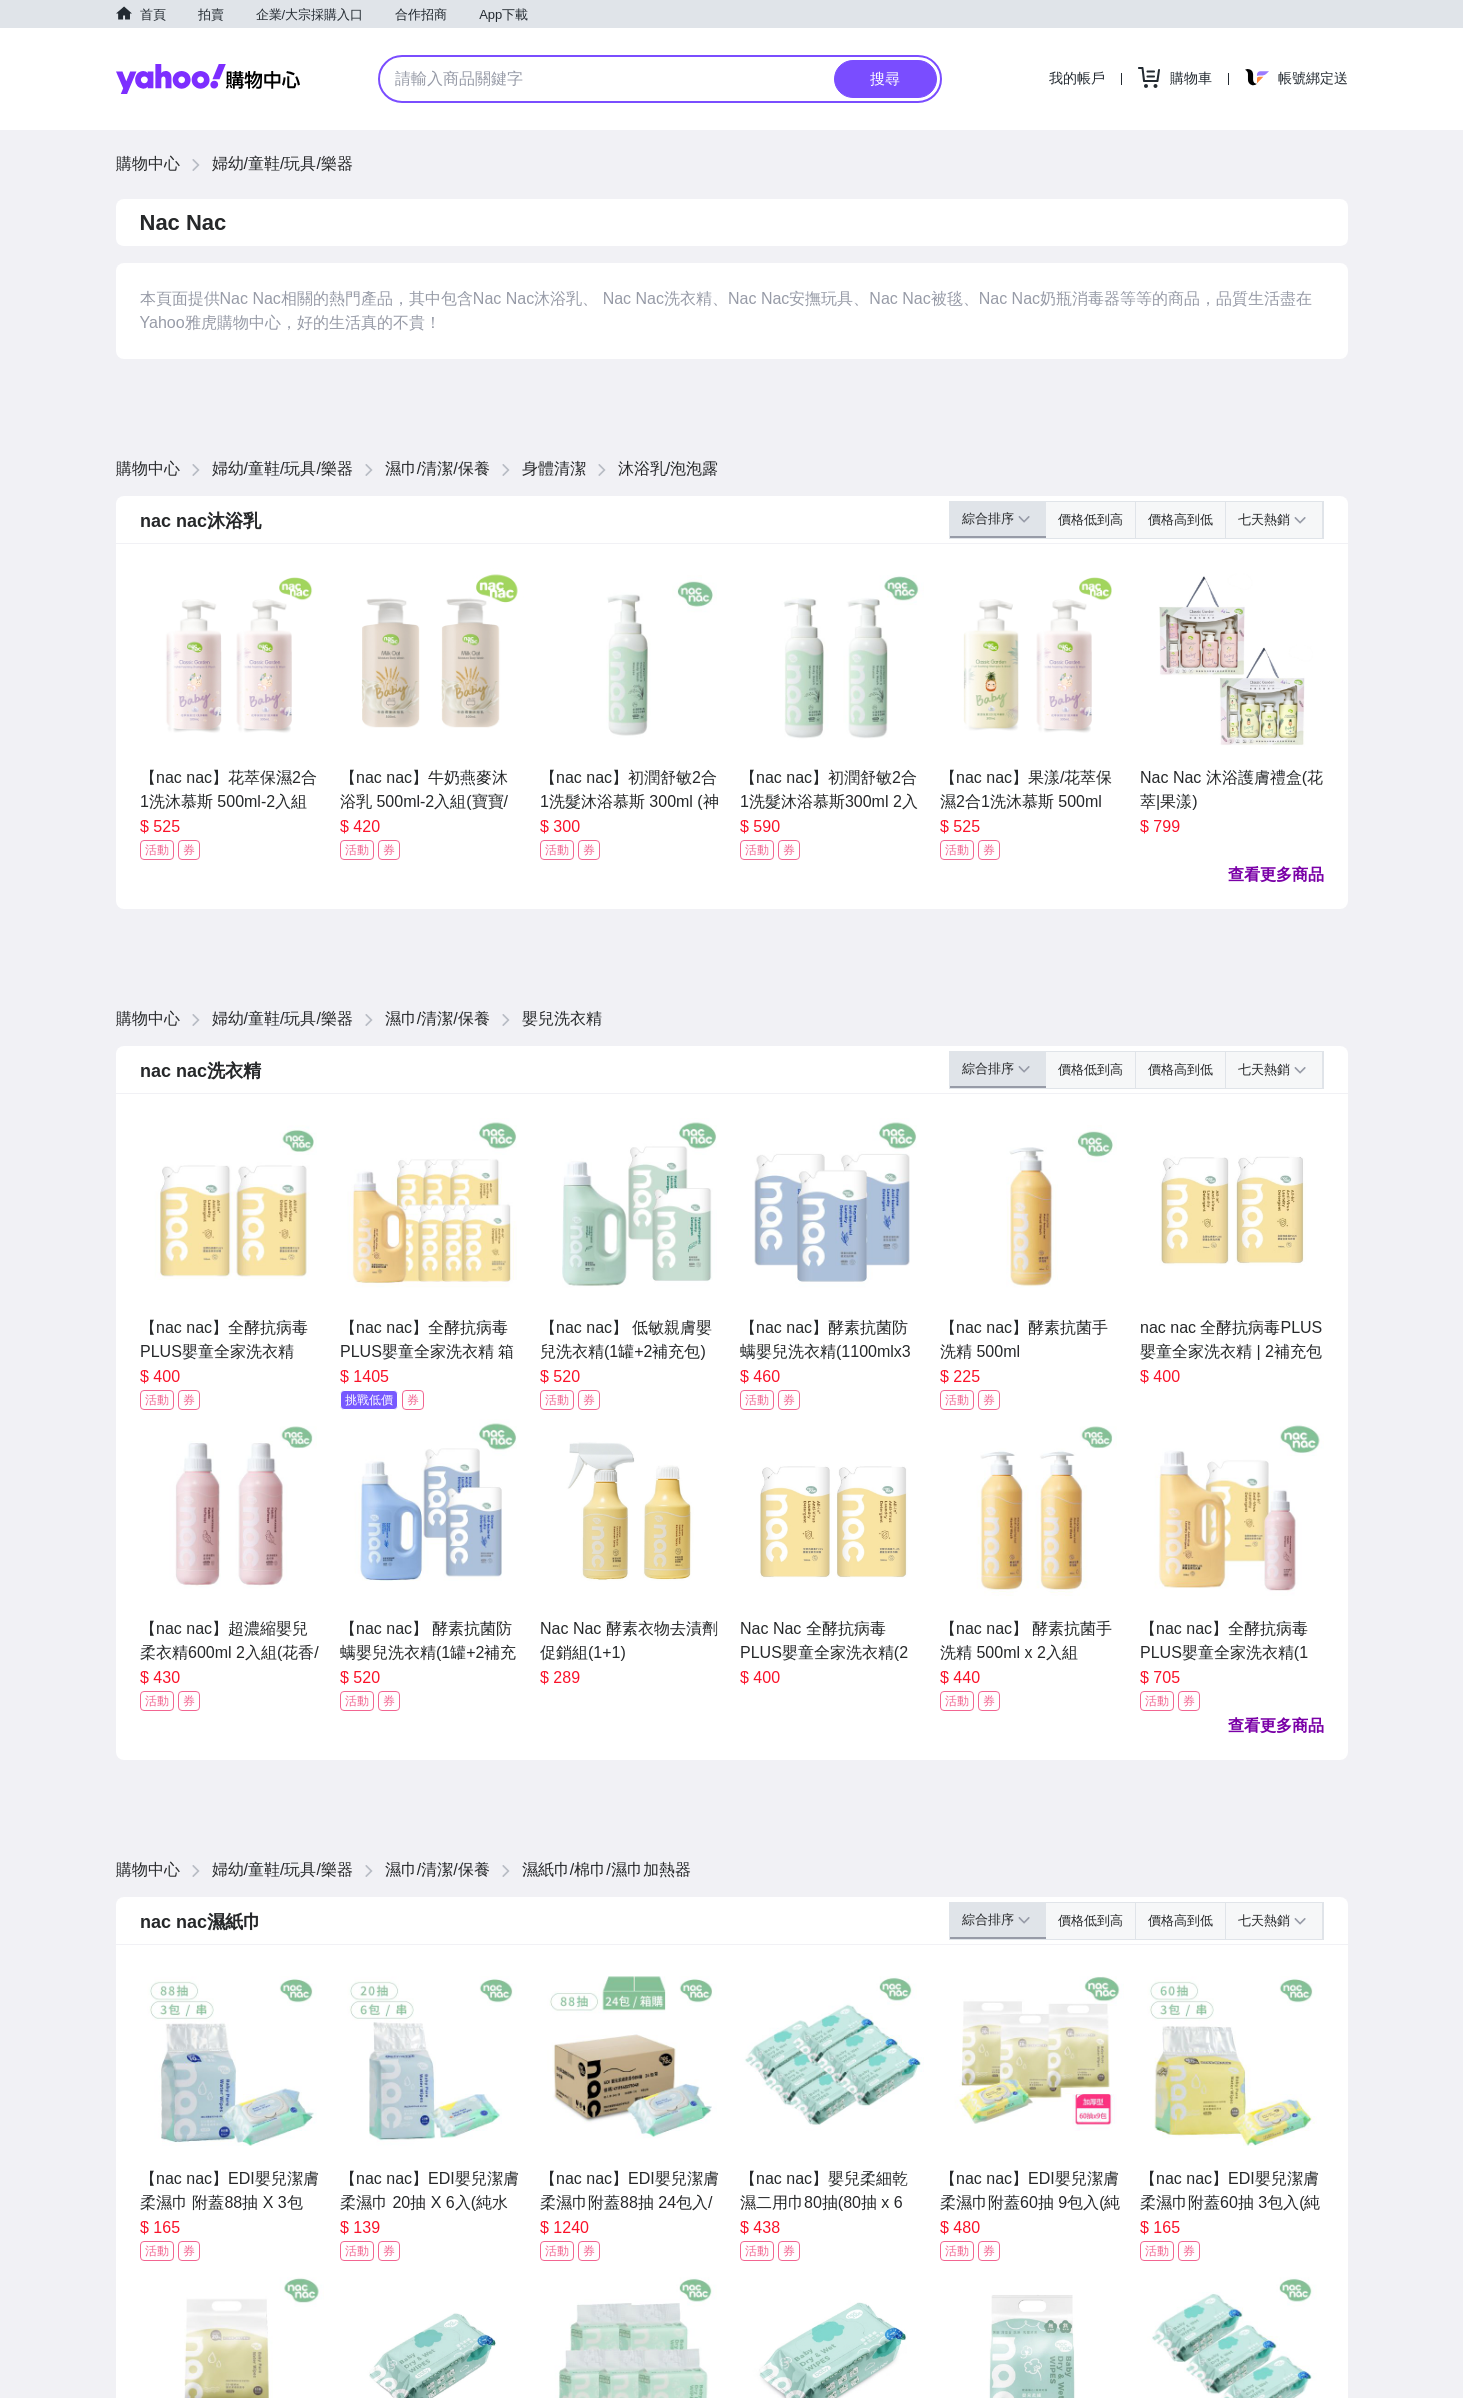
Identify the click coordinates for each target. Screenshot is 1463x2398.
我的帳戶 (1077, 78)
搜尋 (885, 78)
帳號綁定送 (1313, 78)
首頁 (153, 14)
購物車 (1191, 78)
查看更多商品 (1276, 874)
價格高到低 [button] (1180, 519)
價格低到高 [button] (1090, 519)
